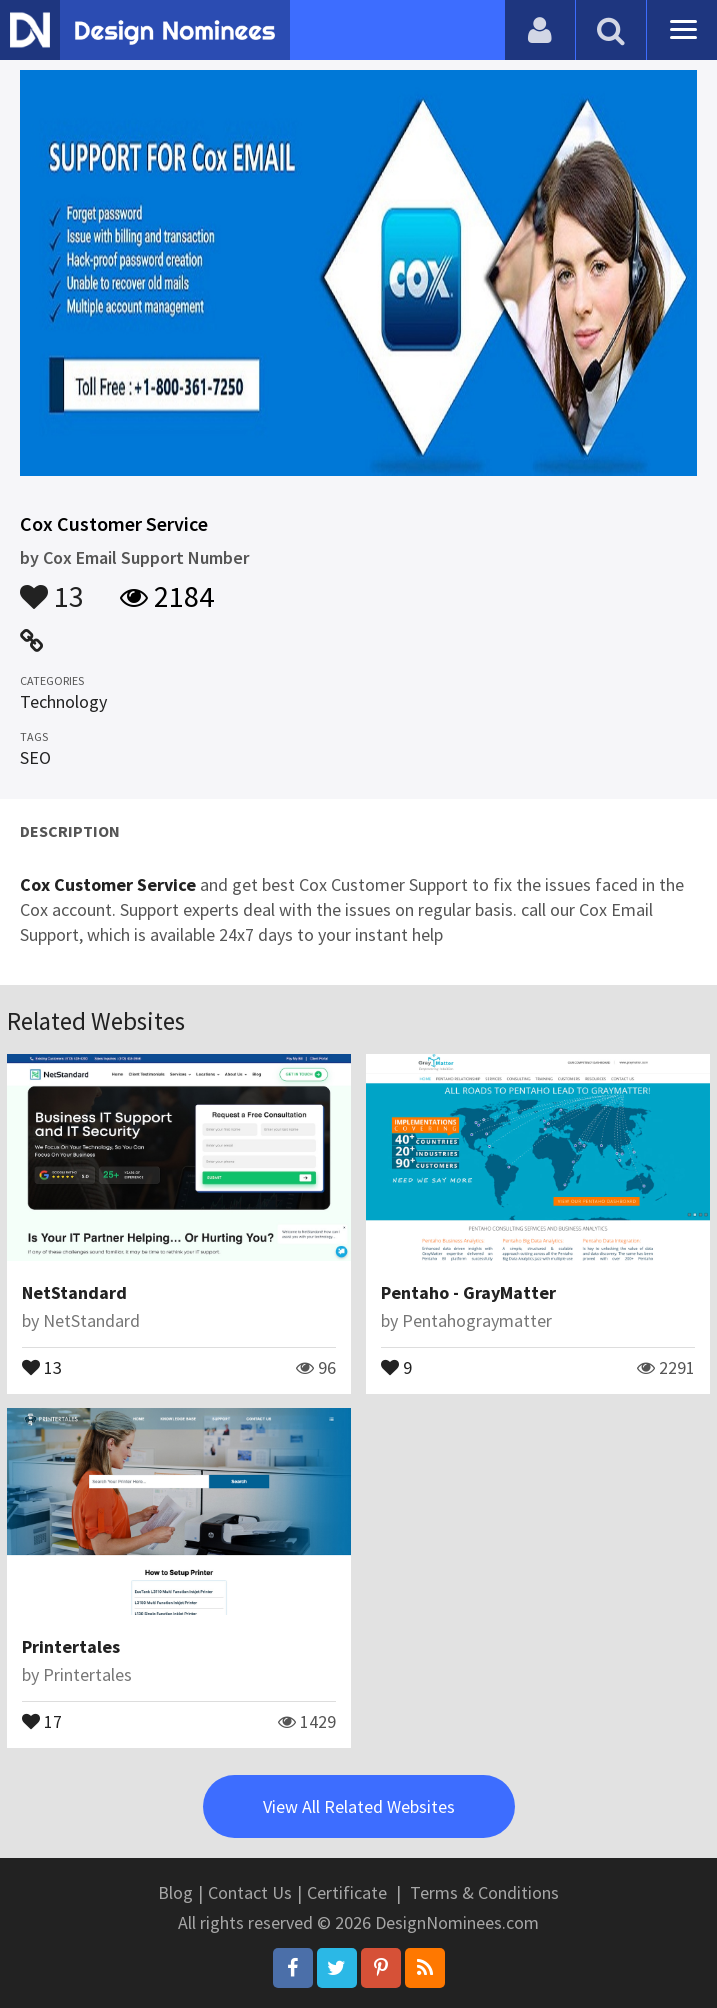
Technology (63, 701)
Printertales (71, 1646)
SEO (35, 757)
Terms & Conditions (484, 1892)
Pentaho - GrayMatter (468, 1292)
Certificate (347, 1892)
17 (42, 1720)
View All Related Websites (359, 1806)
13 (52, 587)
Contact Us (250, 1892)
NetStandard (74, 1292)
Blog (175, 1892)
